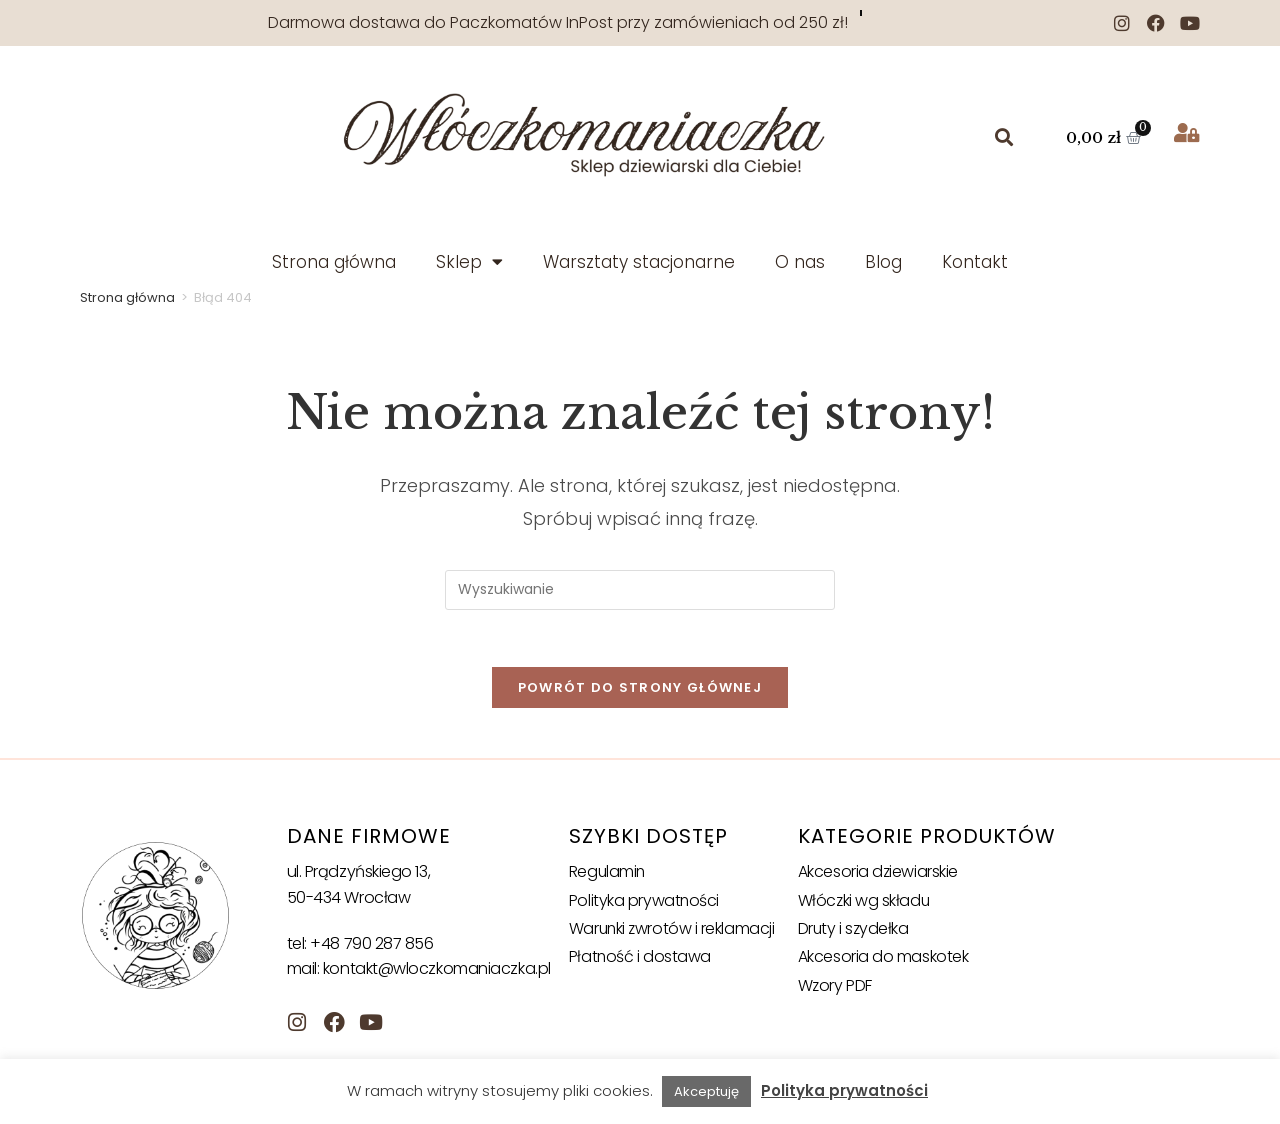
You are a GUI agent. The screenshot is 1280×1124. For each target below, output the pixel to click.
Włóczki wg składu (864, 903)
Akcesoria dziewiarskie (878, 874)
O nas (800, 262)
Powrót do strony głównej (640, 690)
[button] (1004, 137)
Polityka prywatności (644, 903)
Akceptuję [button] (706, 1091)
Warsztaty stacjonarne (639, 262)
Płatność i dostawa (640, 960)
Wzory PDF (835, 988)
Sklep (469, 261)
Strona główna (334, 262)
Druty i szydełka (854, 931)
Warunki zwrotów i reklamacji (673, 931)
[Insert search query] (640, 590)
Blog (883, 262)
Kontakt (975, 262)
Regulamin (608, 874)
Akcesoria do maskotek (883, 960)
